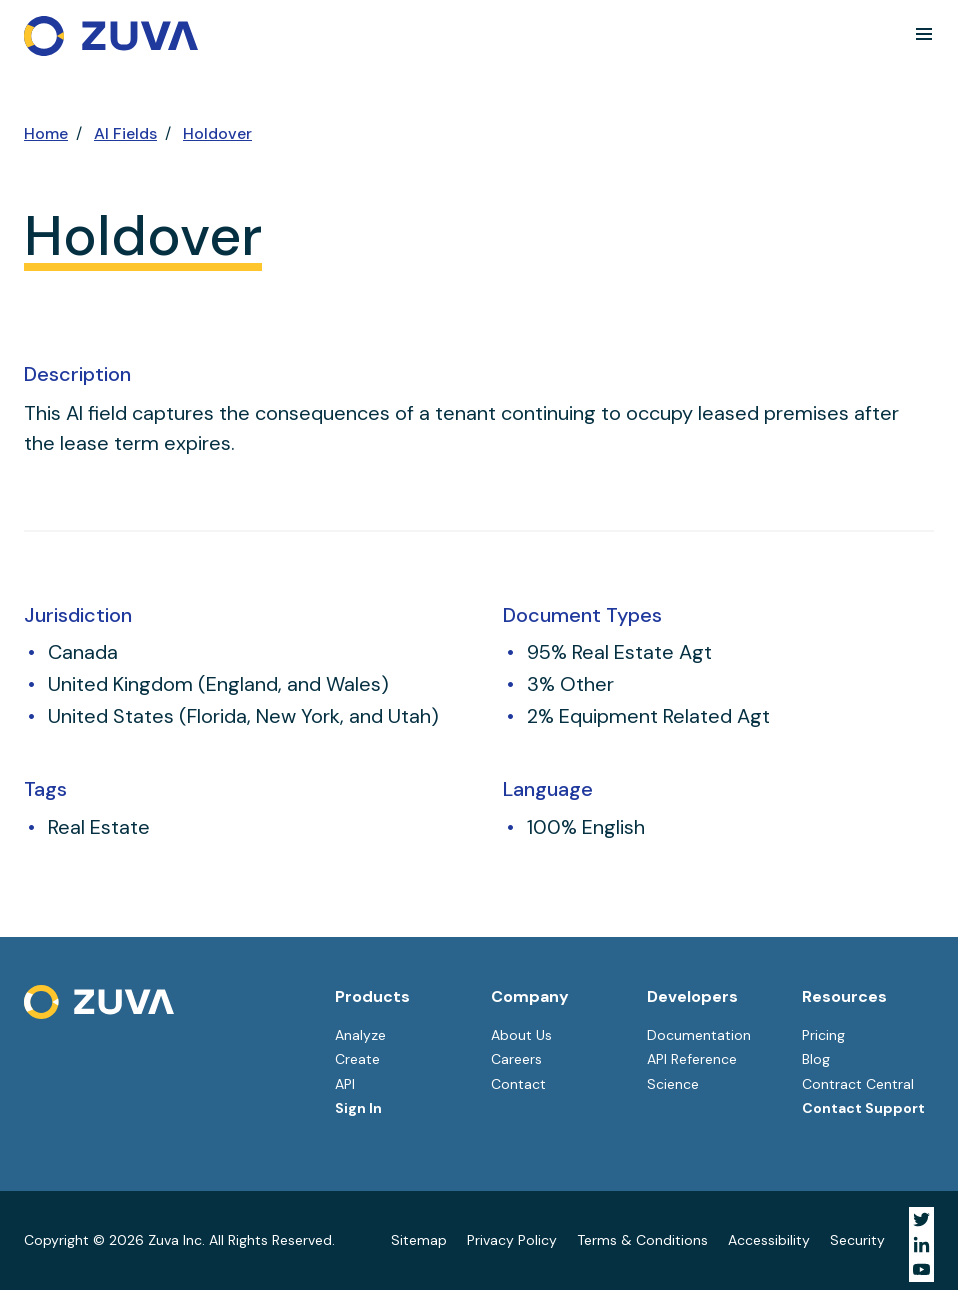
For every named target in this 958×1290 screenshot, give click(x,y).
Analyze (360, 1035)
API (345, 1084)
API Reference (692, 1059)
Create (357, 1059)
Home (46, 133)
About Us (521, 1035)
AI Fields (125, 133)
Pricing (823, 1035)
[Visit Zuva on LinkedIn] (921, 1244)
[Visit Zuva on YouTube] (921, 1269)
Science (673, 1084)
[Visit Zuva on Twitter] (921, 1219)
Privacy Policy (512, 1240)
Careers (516, 1059)
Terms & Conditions (642, 1240)
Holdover (217, 133)
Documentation (699, 1035)
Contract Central (858, 1084)
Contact (518, 1084)
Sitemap (419, 1240)
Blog (816, 1059)
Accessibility (769, 1240)
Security (857, 1240)
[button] (924, 34)
